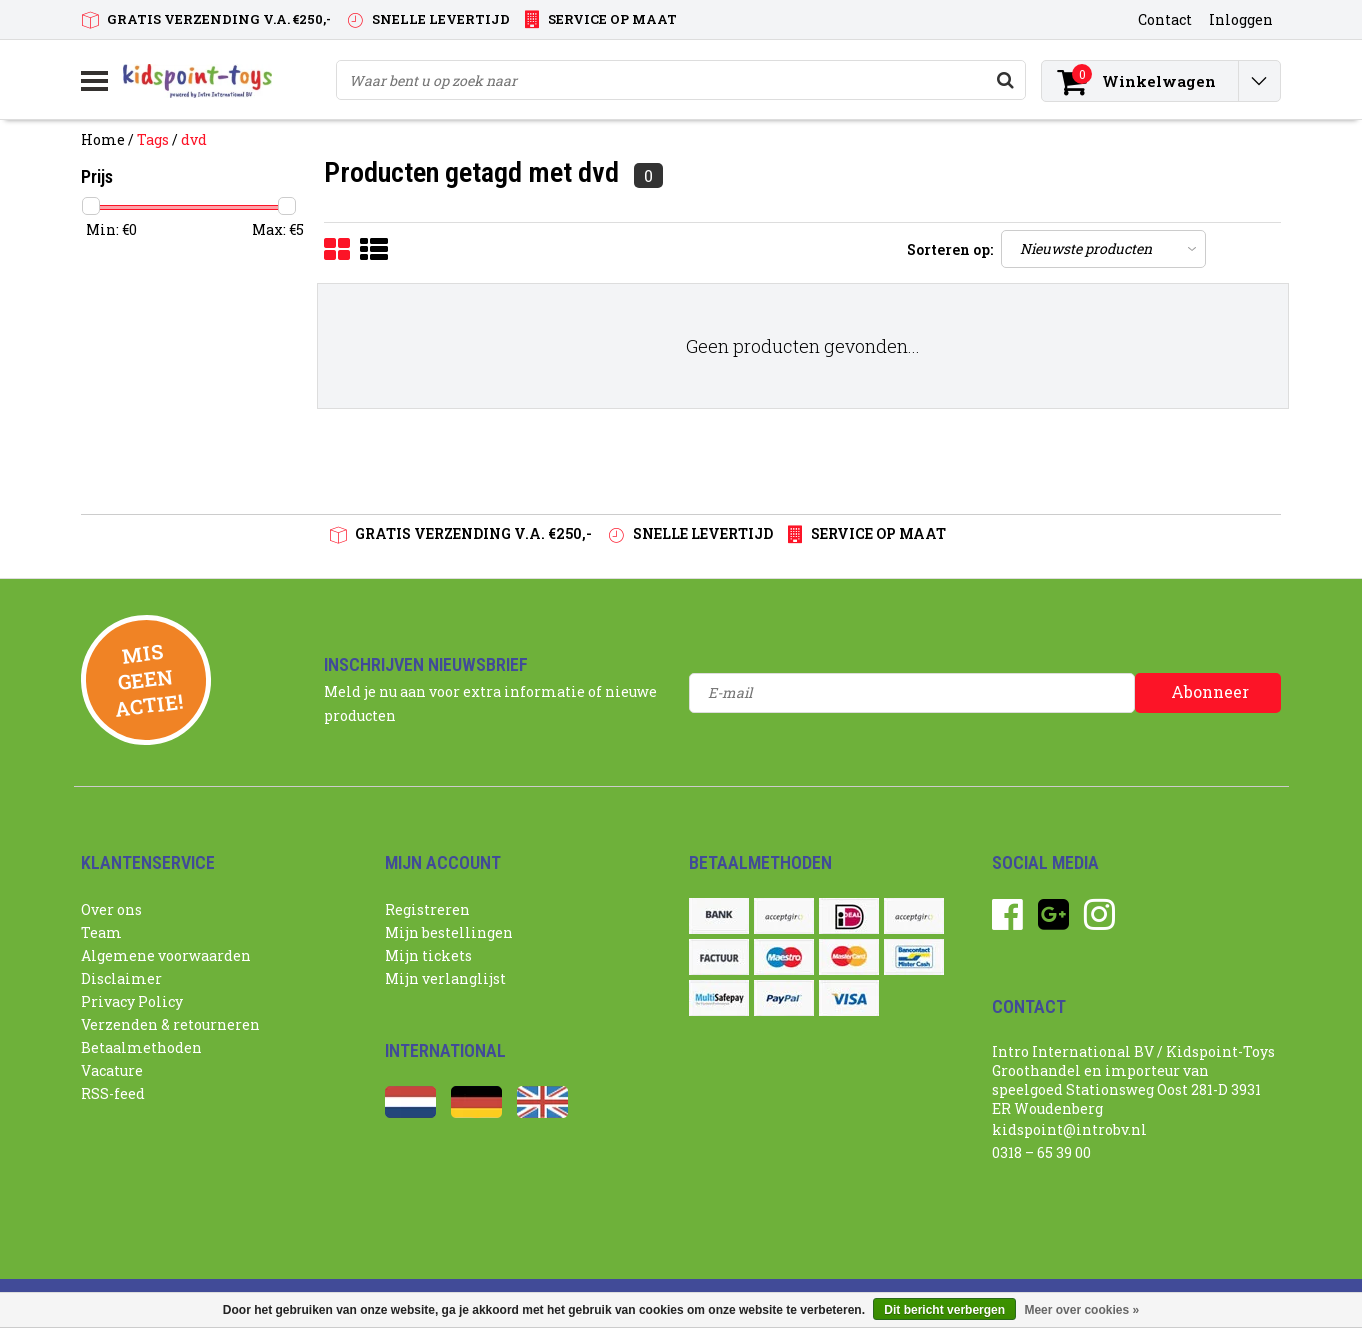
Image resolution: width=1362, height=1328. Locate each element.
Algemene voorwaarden (166, 955)
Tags (153, 139)
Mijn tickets (428, 955)
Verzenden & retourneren (170, 1024)
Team (101, 932)
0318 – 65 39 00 (1041, 1152)
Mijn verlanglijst (445, 978)
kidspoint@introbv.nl (1069, 1129)
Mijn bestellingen (449, 932)
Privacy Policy (132, 1001)
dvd (194, 139)
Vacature (112, 1070)
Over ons (111, 909)
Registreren (427, 909)
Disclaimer (121, 978)
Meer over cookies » (1081, 1310)
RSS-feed (113, 1093)
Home (103, 139)
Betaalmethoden (141, 1047)
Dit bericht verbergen (944, 1310)
